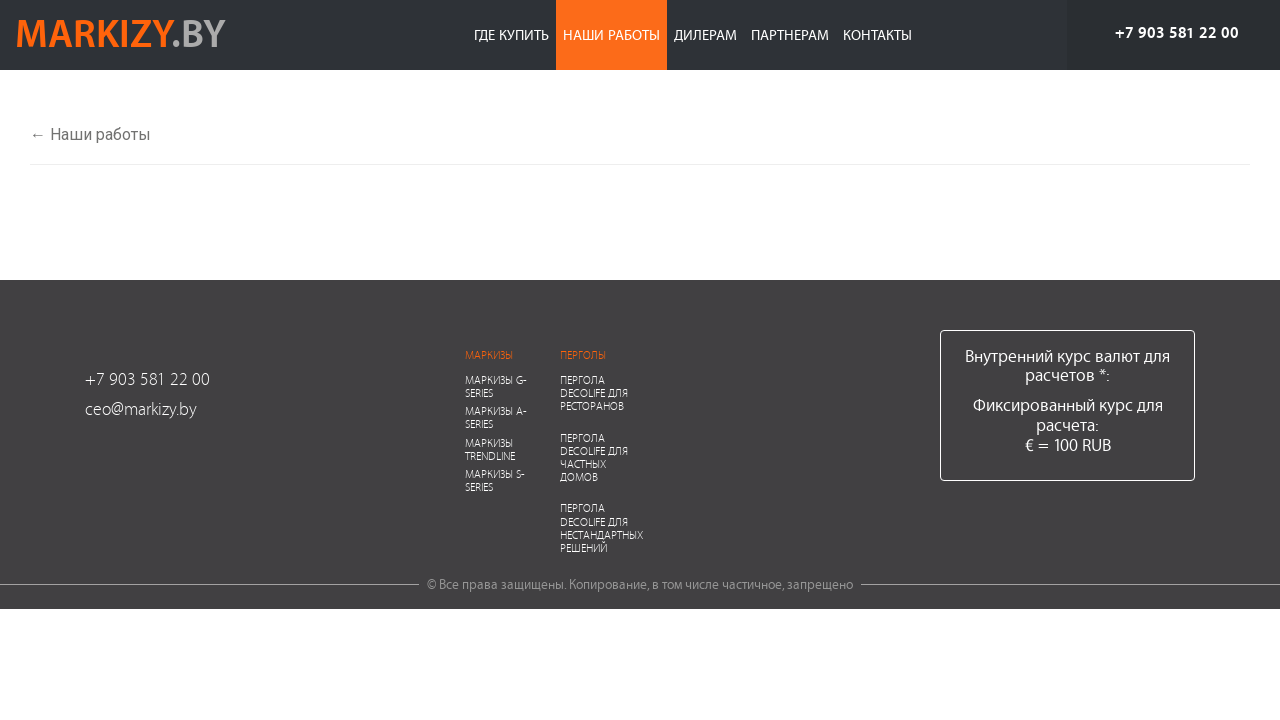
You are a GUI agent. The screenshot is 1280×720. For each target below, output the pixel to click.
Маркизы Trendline (490, 449)
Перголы (583, 354)
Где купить (511, 34)
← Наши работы (90, 134)
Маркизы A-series (496, 417)
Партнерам (790, 34)
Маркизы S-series (495, 480)
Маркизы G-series (496, 386)
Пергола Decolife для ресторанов (594, 392)
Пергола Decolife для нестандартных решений (601, 527)
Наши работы (611, 34)
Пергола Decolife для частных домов (594, 457)
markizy (120, 32)
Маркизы (489, 354)
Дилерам (705, 34)
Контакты (877, 34)
